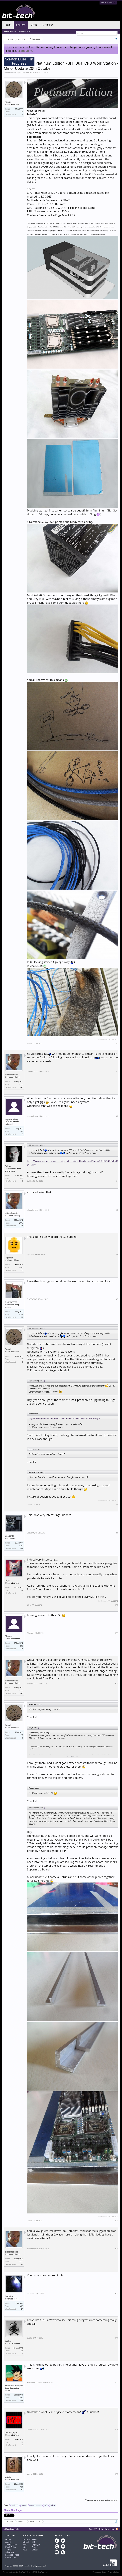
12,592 (20, 2398)
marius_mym (11, 2432)
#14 (116, 2249)
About (8, 2542)
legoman (9, 1257)
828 (21, 2487)
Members (47, 25)
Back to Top (10, 2557)
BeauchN (9, 1536)
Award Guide (11, 2545)
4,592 (21, 1267)
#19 (116, 2474)
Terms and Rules (99, 2572)
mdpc (23, 2505)
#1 (117, 1044)
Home (7, 25)
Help (101, 2529)
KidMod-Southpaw (14, 2385)
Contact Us (93, 2529)
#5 (117, 1210)
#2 (117, 1072)
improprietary (11, 1119)
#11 (116, 1633)
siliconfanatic (11, 1074)
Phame (8, 1636)
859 (21, 2306)
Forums (20, 25)
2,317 (21, 1084)
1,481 (21, 1546)
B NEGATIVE (11, 1302)
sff (45, 2505)
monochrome (35, 2505)
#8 (117, 1505)
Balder (8, 1166)
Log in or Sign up (108, 2)
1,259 (21, 1314)
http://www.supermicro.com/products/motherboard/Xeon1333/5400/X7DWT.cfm (64, 1418)
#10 (116, 1605)
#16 (116, 2338)
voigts (8, 2477)
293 (21, 1646)
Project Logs (20, 72)
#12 (116, 1683)
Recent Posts (24, 31)
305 (21, 1131)
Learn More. (25, 50)
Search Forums (10, 31)
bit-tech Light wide (11, 2529)
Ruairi (37, 72)
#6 (117, 1255)
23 (22, 2442)
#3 (117, 1116)
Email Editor (10, 2547)
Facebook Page (12, 2555)
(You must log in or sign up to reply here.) (101, 2500)
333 (21, 1178)
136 (21, 1590)
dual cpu (14, 2505)
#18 (116, 2429)
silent (52, 2505)
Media (33, 25)
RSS (117, 2529)
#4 (117, 1181)
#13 (116, 2221)
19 (22, 112)
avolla (8, 2341)
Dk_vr (7, 1580)
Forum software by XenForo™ (25, 2572)
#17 (116, 2382)
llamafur (9, 2296)
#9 (117, 1533)
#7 (117, 1299)
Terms (8, 2550)
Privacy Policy (113, 2572)
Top (112, 2529)
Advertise (9, 2552)
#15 (116, 2293)
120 (21, 2351)
